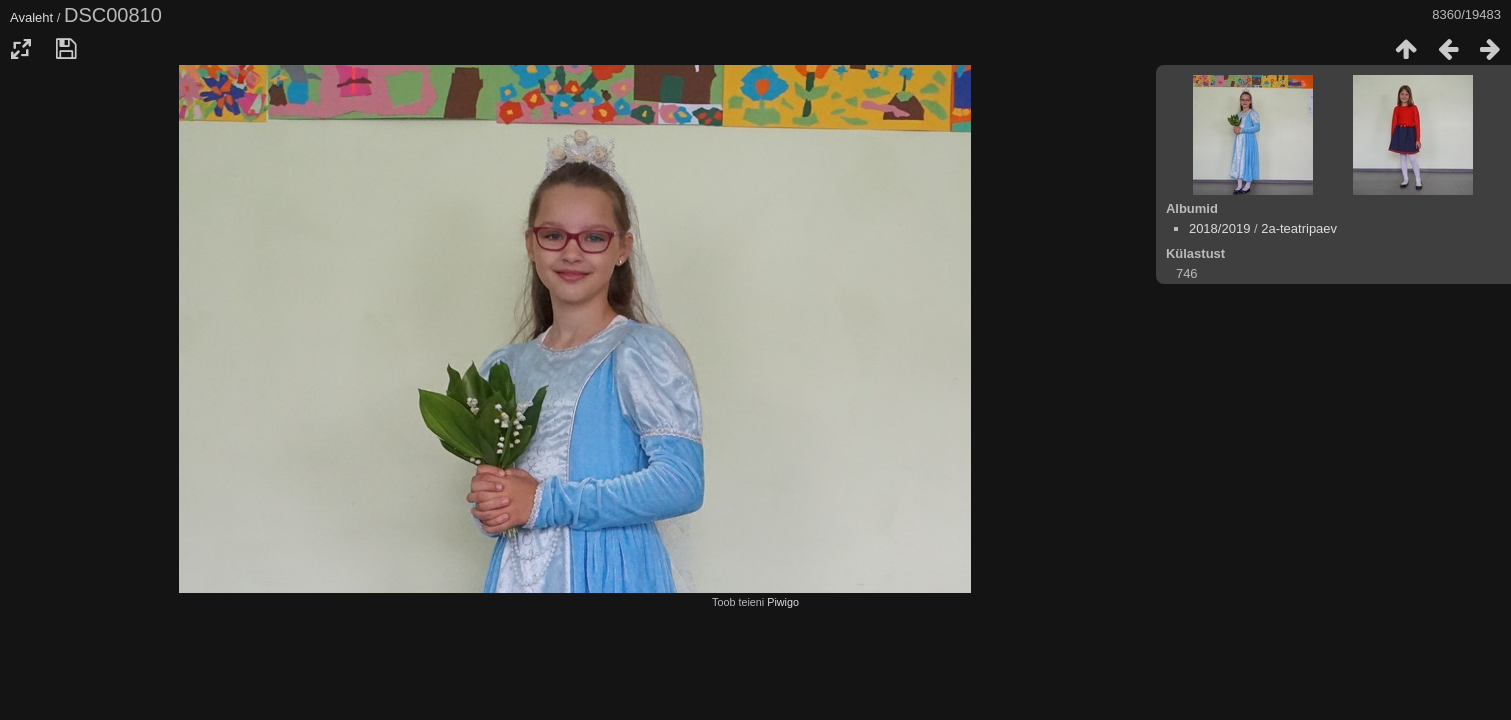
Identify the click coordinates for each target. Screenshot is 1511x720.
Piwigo (783, 602)
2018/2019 (1219, 228)
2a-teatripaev (1299, 228)
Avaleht (31, 17)
